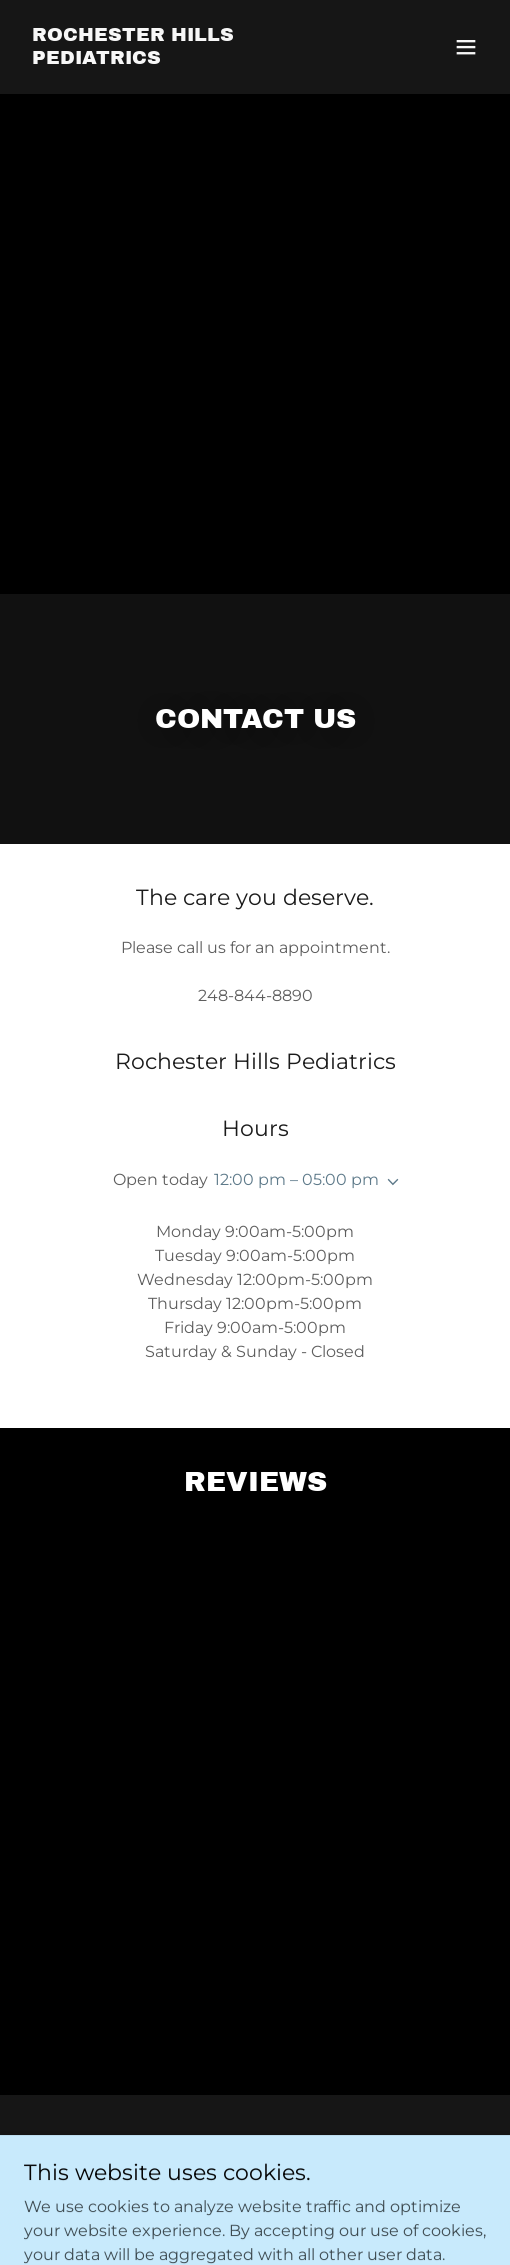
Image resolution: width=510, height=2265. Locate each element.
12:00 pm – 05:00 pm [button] (296, 1179)
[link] (185, 58)
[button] (466, 47)
